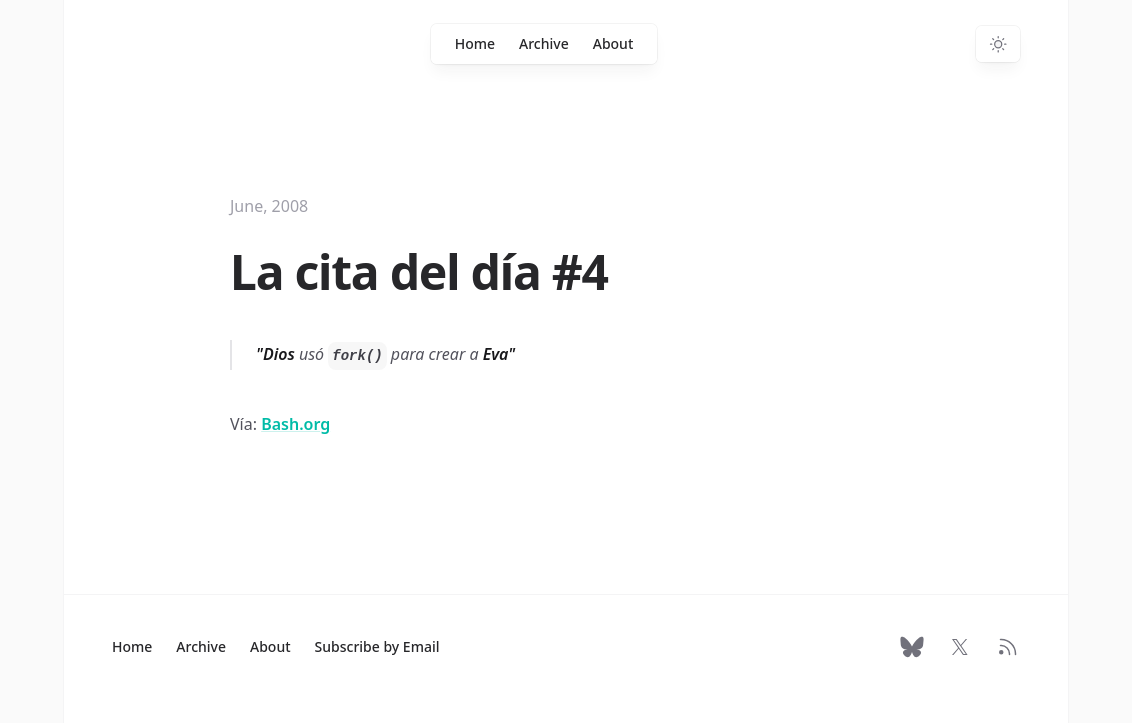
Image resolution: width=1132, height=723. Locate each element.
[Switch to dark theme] (998, 44)
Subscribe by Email (377, 646)
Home (475, 43)
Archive (544, 43)
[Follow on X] (960, 647)
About (613, 43)
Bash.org (295, 424)
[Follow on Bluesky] (912, 647)
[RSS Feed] (1008, 647)
